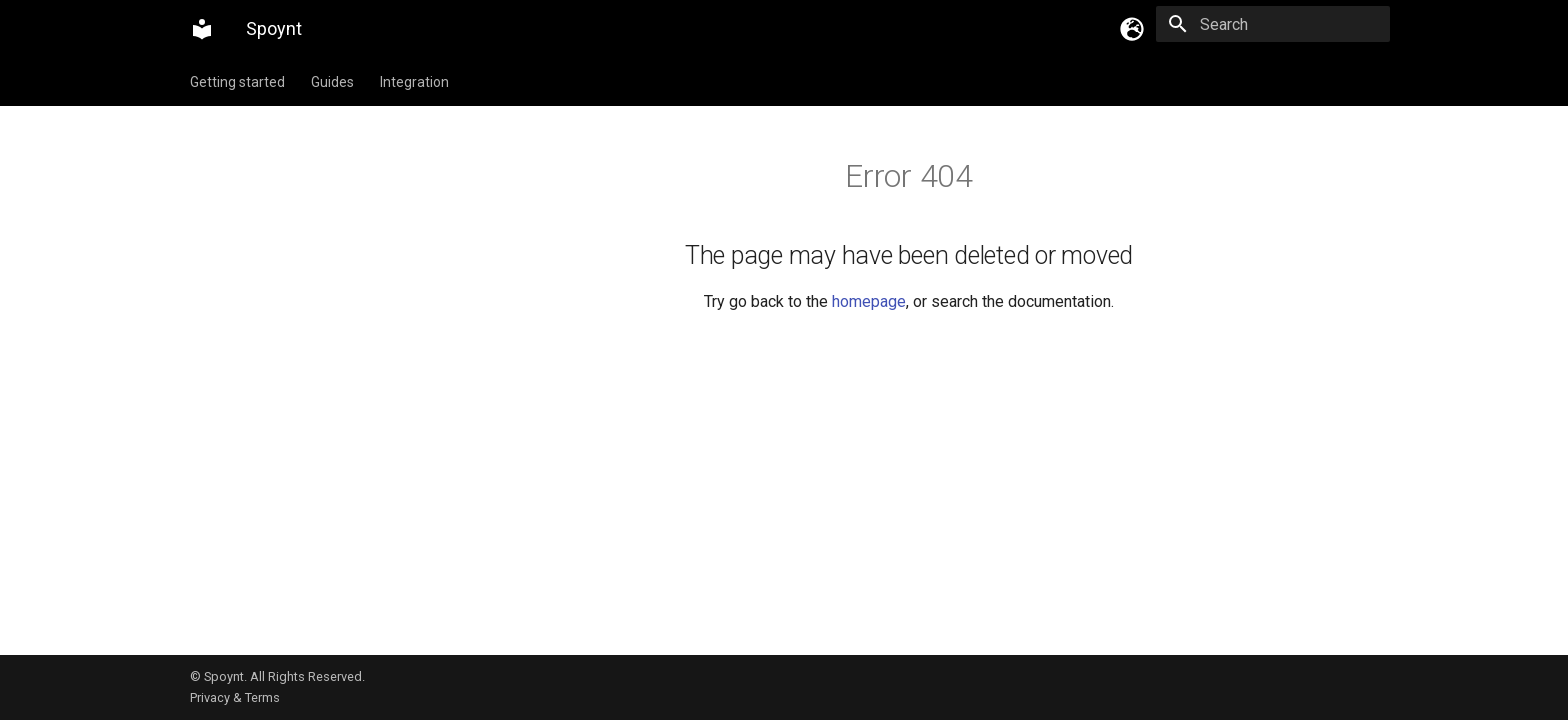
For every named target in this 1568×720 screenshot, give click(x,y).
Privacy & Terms (235, 697)
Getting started (237, 82)
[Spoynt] (202, 29)
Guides (332, 82)
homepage (869, 301)
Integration (414, 82)
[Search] (1273, 24)
